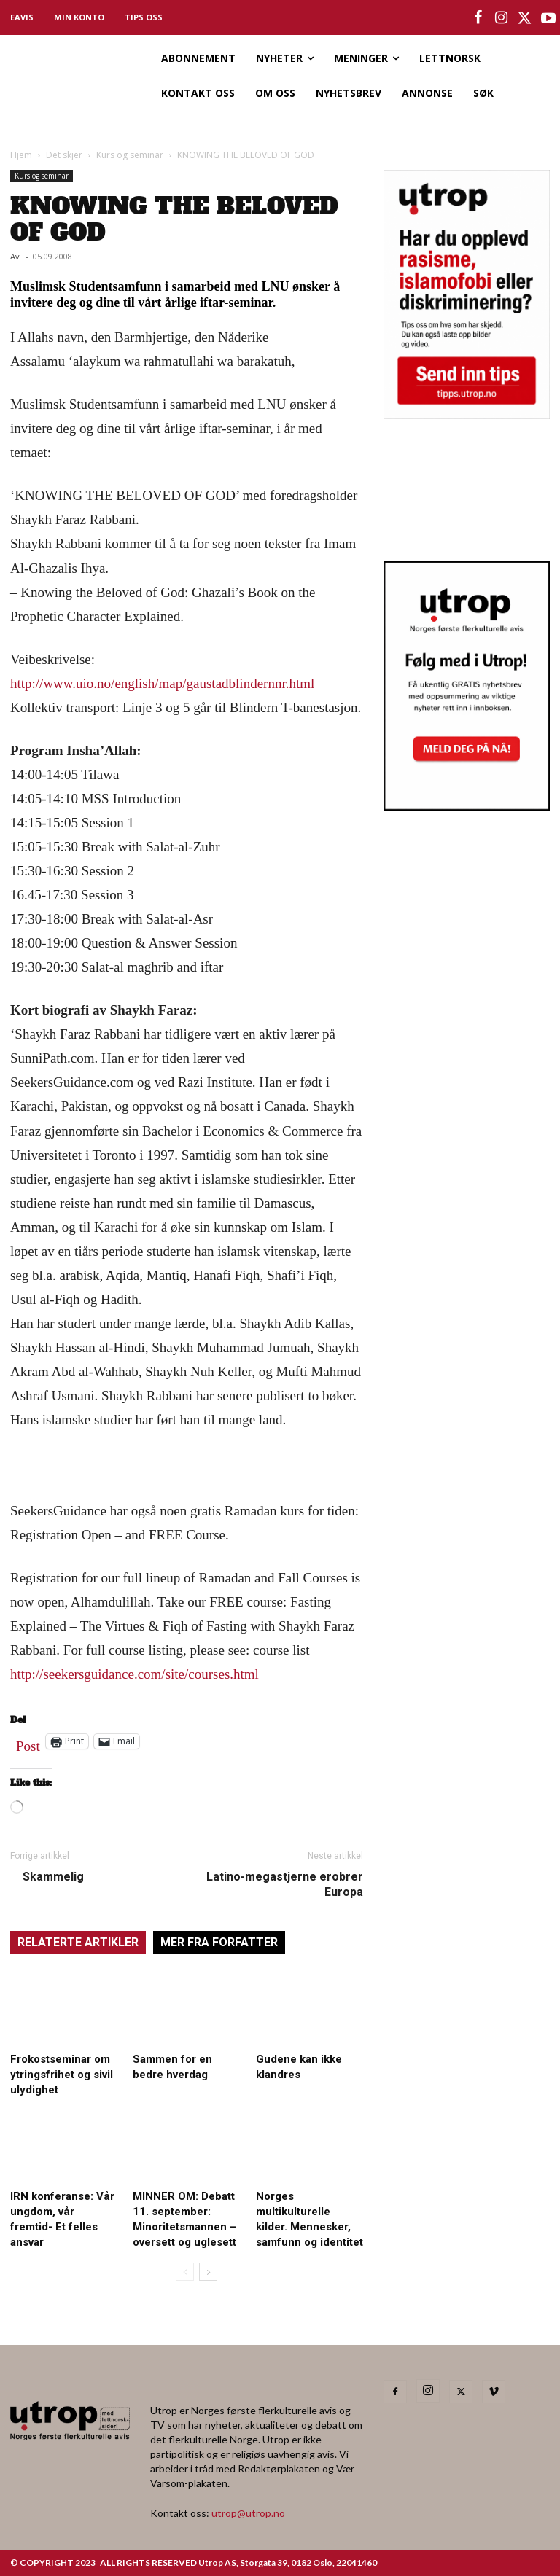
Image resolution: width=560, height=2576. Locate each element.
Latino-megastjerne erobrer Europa (284, 1884)
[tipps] (467, 414)
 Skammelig (47, 1877)
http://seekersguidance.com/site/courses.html (134, 1674)
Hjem (21, 155)
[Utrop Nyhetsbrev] (467, 806)
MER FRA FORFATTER (219, 1942)
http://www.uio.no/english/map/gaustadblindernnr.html (162, 683)
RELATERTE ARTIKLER (78, 1942)
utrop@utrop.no (248, 2513)
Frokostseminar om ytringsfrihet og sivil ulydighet (61, 2074)
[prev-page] (185, 2272)
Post (28, 1742)
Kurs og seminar (129, 155)
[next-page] (208, 2272)
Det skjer (64, 155)
